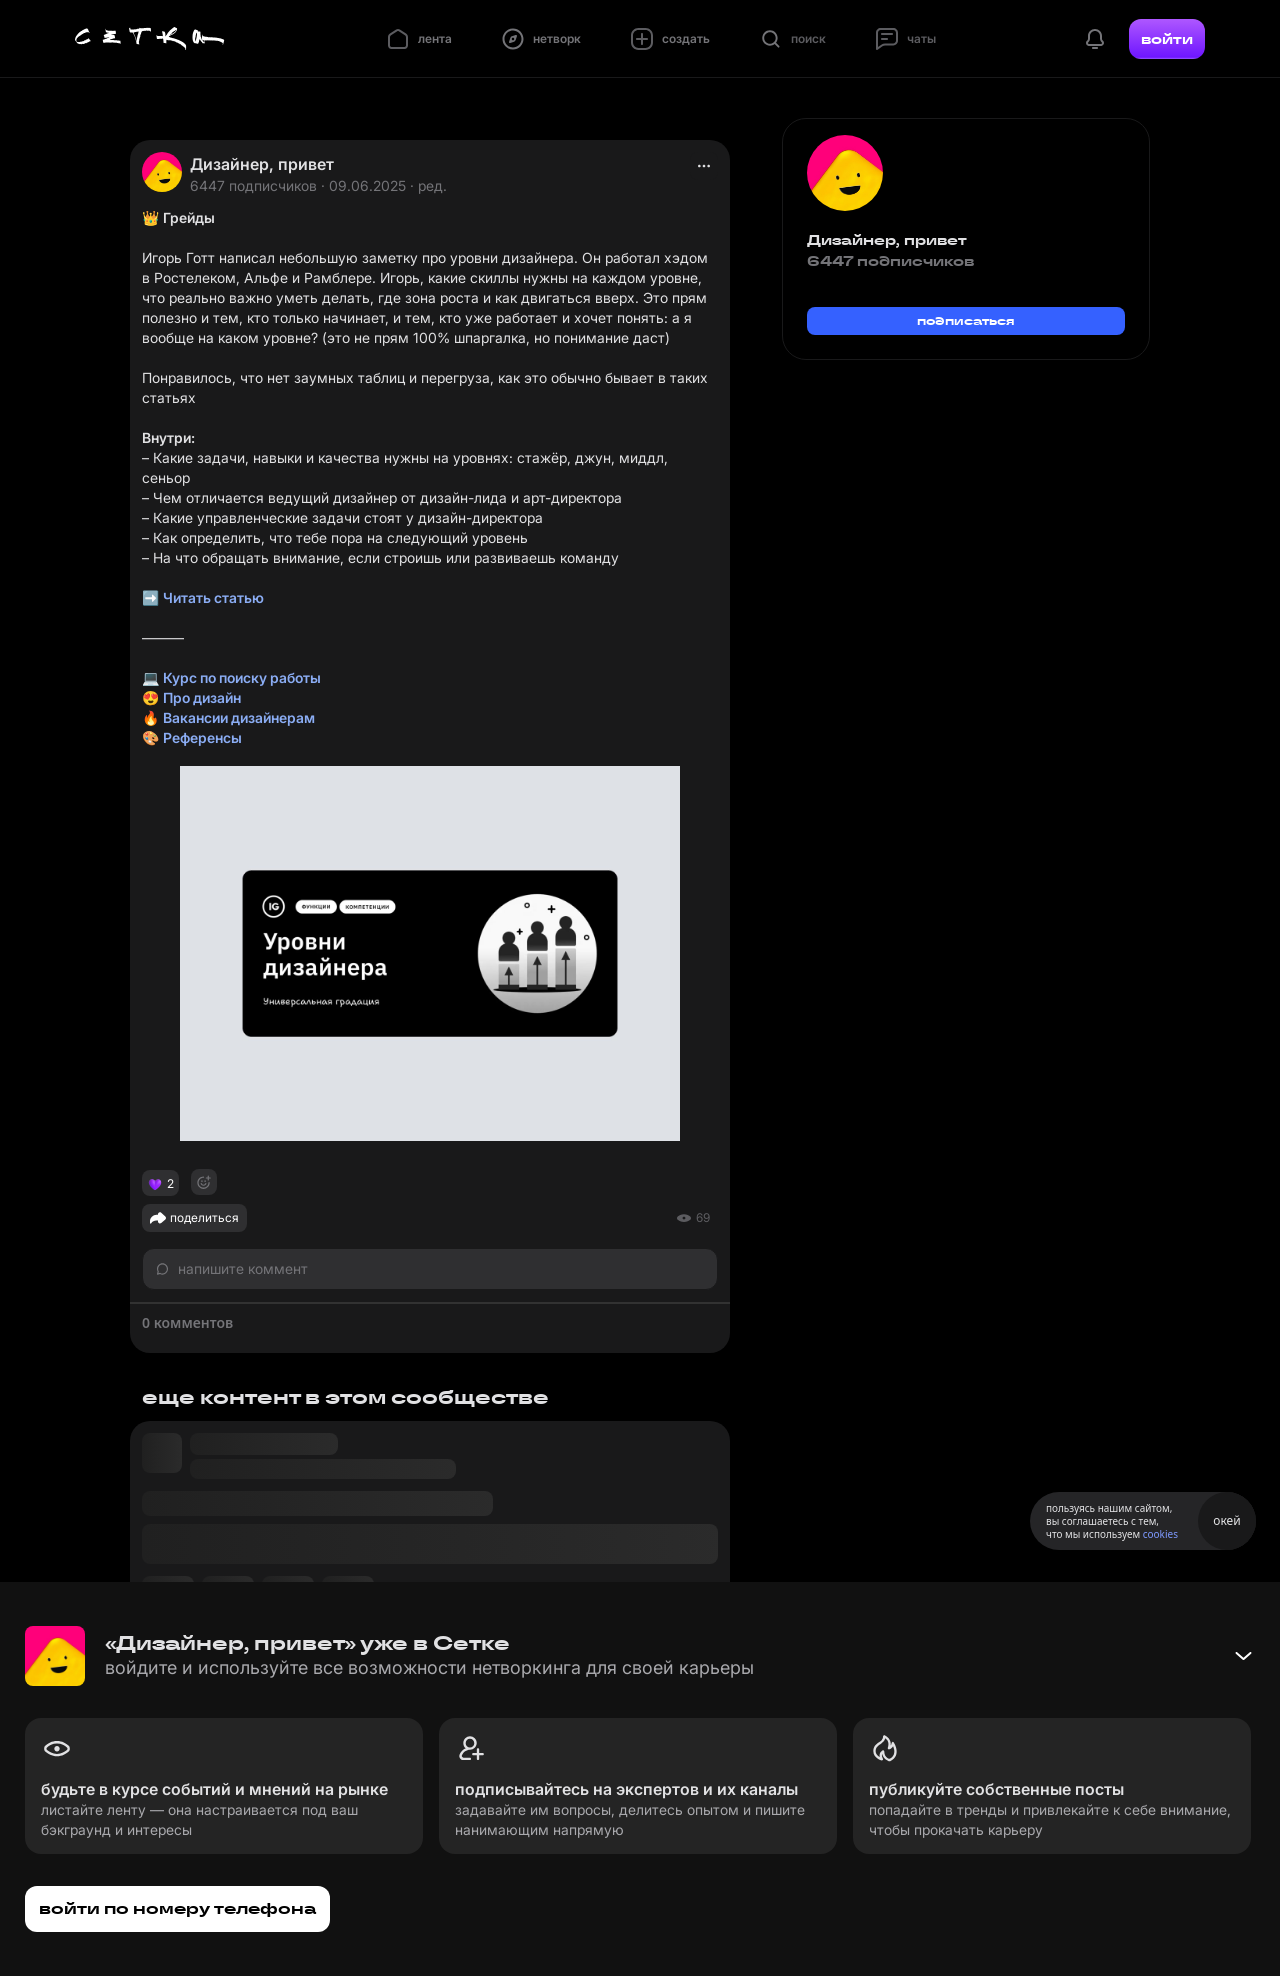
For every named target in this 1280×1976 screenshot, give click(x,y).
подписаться (966, 320)
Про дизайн (202, 697)
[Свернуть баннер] (1243, 1656)
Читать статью (213, 597)
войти (1167, 39)
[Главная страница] (150, 39)
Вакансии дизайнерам (239, 717)
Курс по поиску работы (242, 677)
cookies (1160, 1534)
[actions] (704, 166)
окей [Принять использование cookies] (1226, 1520)
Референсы (202, 737)
